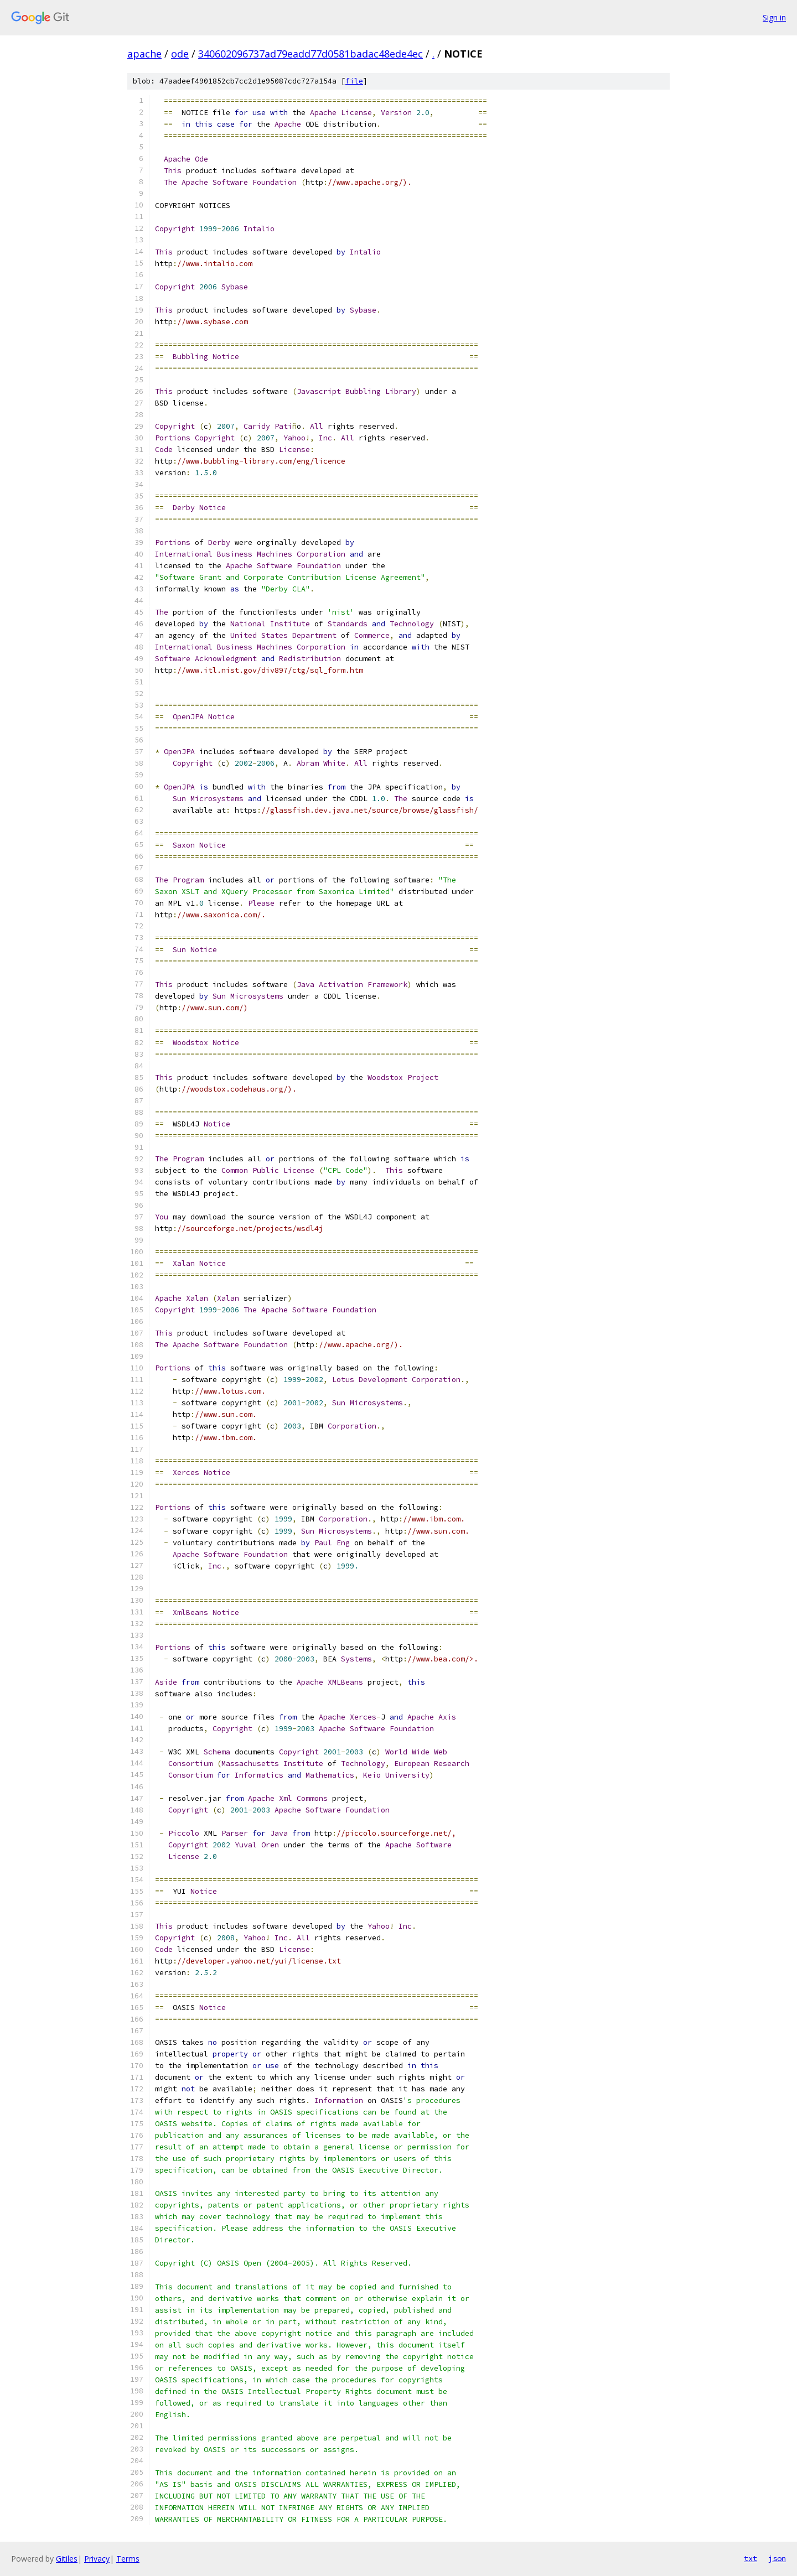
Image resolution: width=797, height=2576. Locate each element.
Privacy (97, 2558)
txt (750, 2558)
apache (144, 53)
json (777, 2558)
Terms (127, 2558)
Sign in (774, 17)
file (354, 81)
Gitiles (66, 2558)
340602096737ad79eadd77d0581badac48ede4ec (310, 53)
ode (180, 53)
